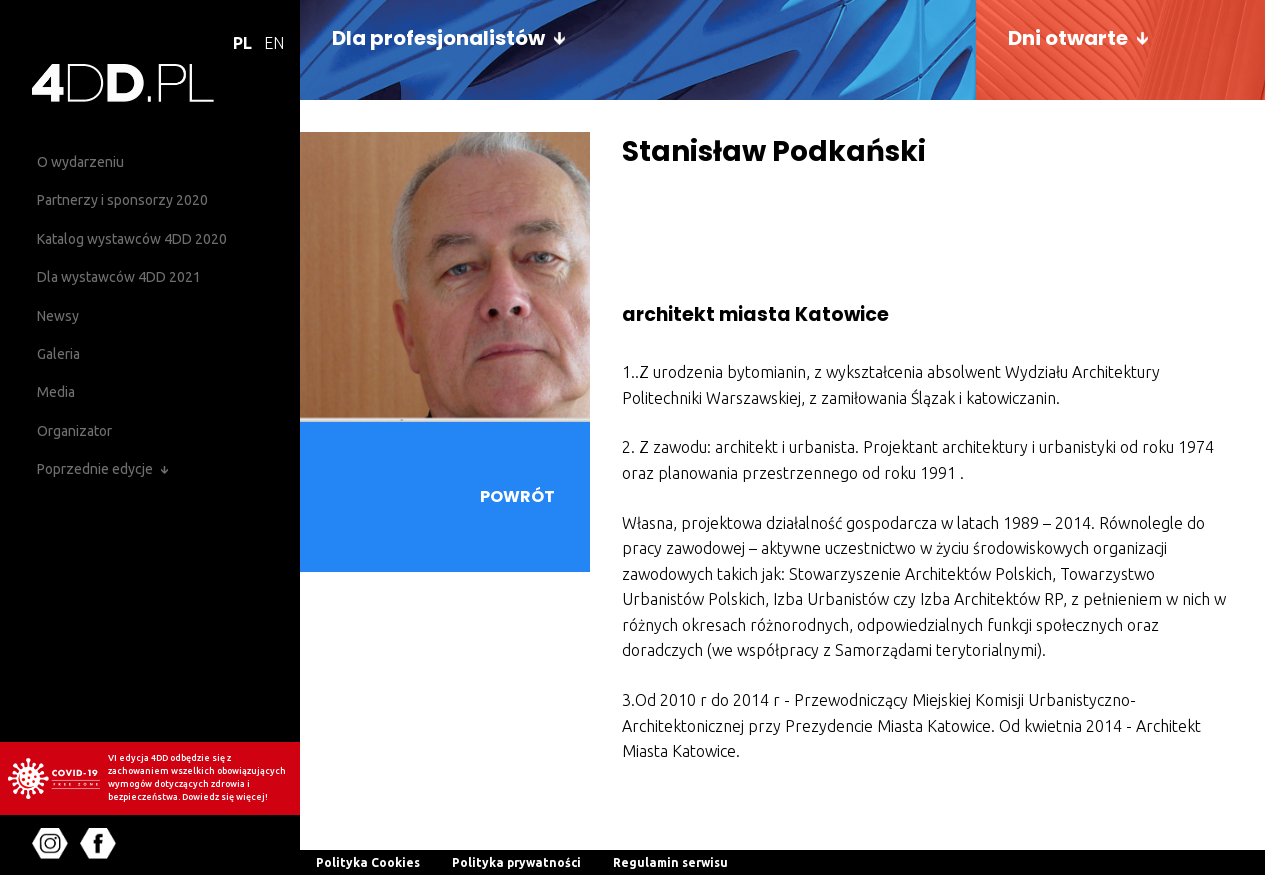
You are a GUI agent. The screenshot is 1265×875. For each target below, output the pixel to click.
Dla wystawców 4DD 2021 (119, 277)
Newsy (58, 316)
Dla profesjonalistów (438, 38)
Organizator (74, 431)
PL (242, 43)
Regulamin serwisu (670, 862)
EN (274, 43)
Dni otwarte (1068, 38)
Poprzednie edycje (95, 469)
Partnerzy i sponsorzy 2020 (122, 200)
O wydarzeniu (80, 162)
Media (56, 392)
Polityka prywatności (516, 862)
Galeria (58, 354)
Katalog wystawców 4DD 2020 (132, 239)
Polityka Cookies (368, 862)
